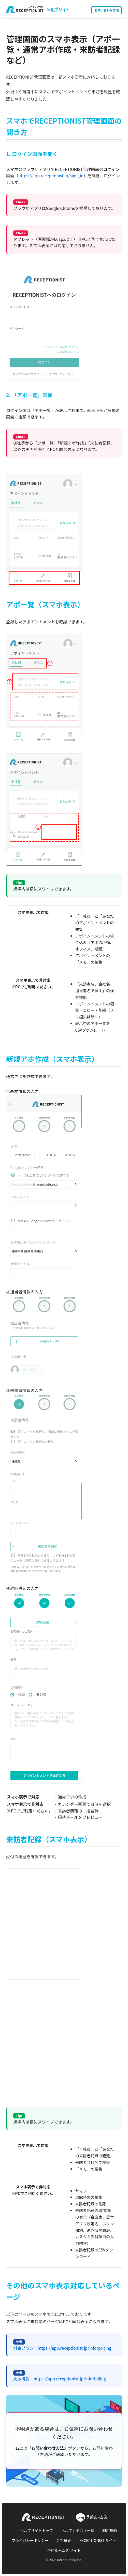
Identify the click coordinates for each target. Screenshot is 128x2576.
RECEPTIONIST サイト (97, 2540)
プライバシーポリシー (30, 2540)
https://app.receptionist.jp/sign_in (50, 175)
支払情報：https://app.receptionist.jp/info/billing (59, 2379)
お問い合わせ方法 (106, 10)
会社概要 (63, 2540)
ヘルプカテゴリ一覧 (77, 2530)
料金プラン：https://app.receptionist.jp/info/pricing (62, 2348)
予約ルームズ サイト (64, 2550)
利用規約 (109, 2530)
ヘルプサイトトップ (36, 2530)
